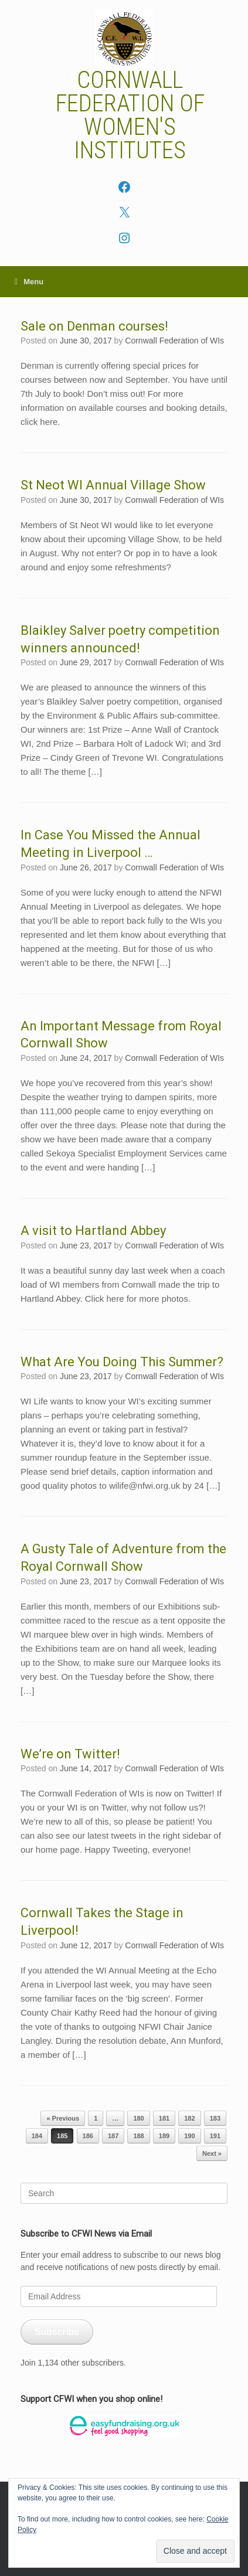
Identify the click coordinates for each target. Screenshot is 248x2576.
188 (138, 2135)
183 (215, 2118)
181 (164, 2118)
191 (215, 2135)
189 (164, 2135)
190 (189, 2135)
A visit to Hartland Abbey (93, 1230)
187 (113, 2135)
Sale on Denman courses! (94, 326)
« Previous (62, 2118)
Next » (212, 2153)
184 (37, 2135)
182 (189, 2118)
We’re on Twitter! (70, 1754)
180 (138, 2118)
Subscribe (57, 2332)
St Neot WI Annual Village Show (113, 485)
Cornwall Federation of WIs (174, 340)
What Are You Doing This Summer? (122, 1362)
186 (88, 2135)
